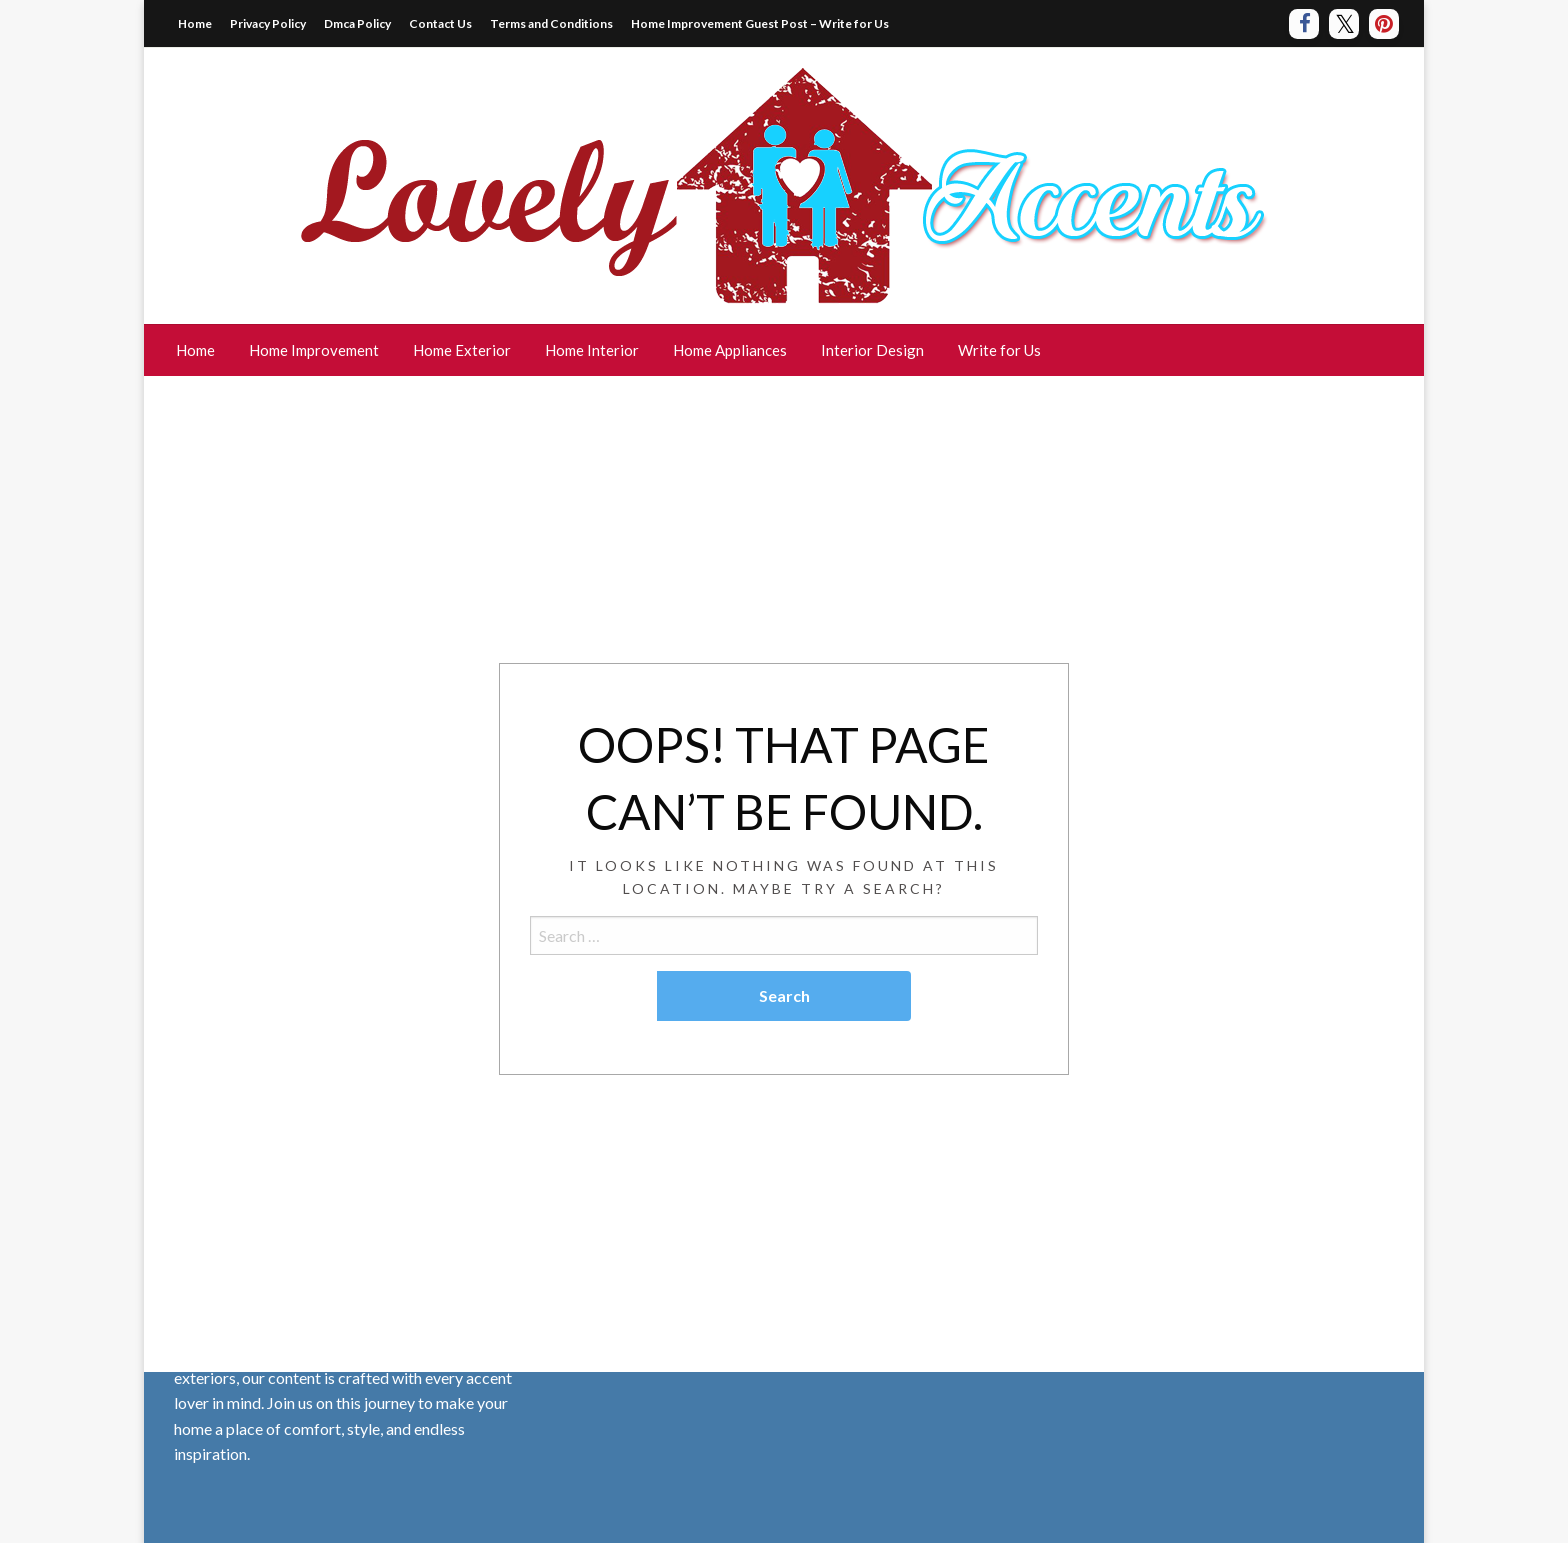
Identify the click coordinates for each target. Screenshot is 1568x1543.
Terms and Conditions (551, 23)
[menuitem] (195, 350)
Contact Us (440, 23)
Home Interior (592, 350)
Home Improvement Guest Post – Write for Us (760, 23)
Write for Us (999, 350)
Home (195, 23)
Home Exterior (462, 350)
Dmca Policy (357, 23)
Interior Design (872, 350)
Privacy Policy (268, 23)
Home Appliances (730, 350)
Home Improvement (314, 350)
